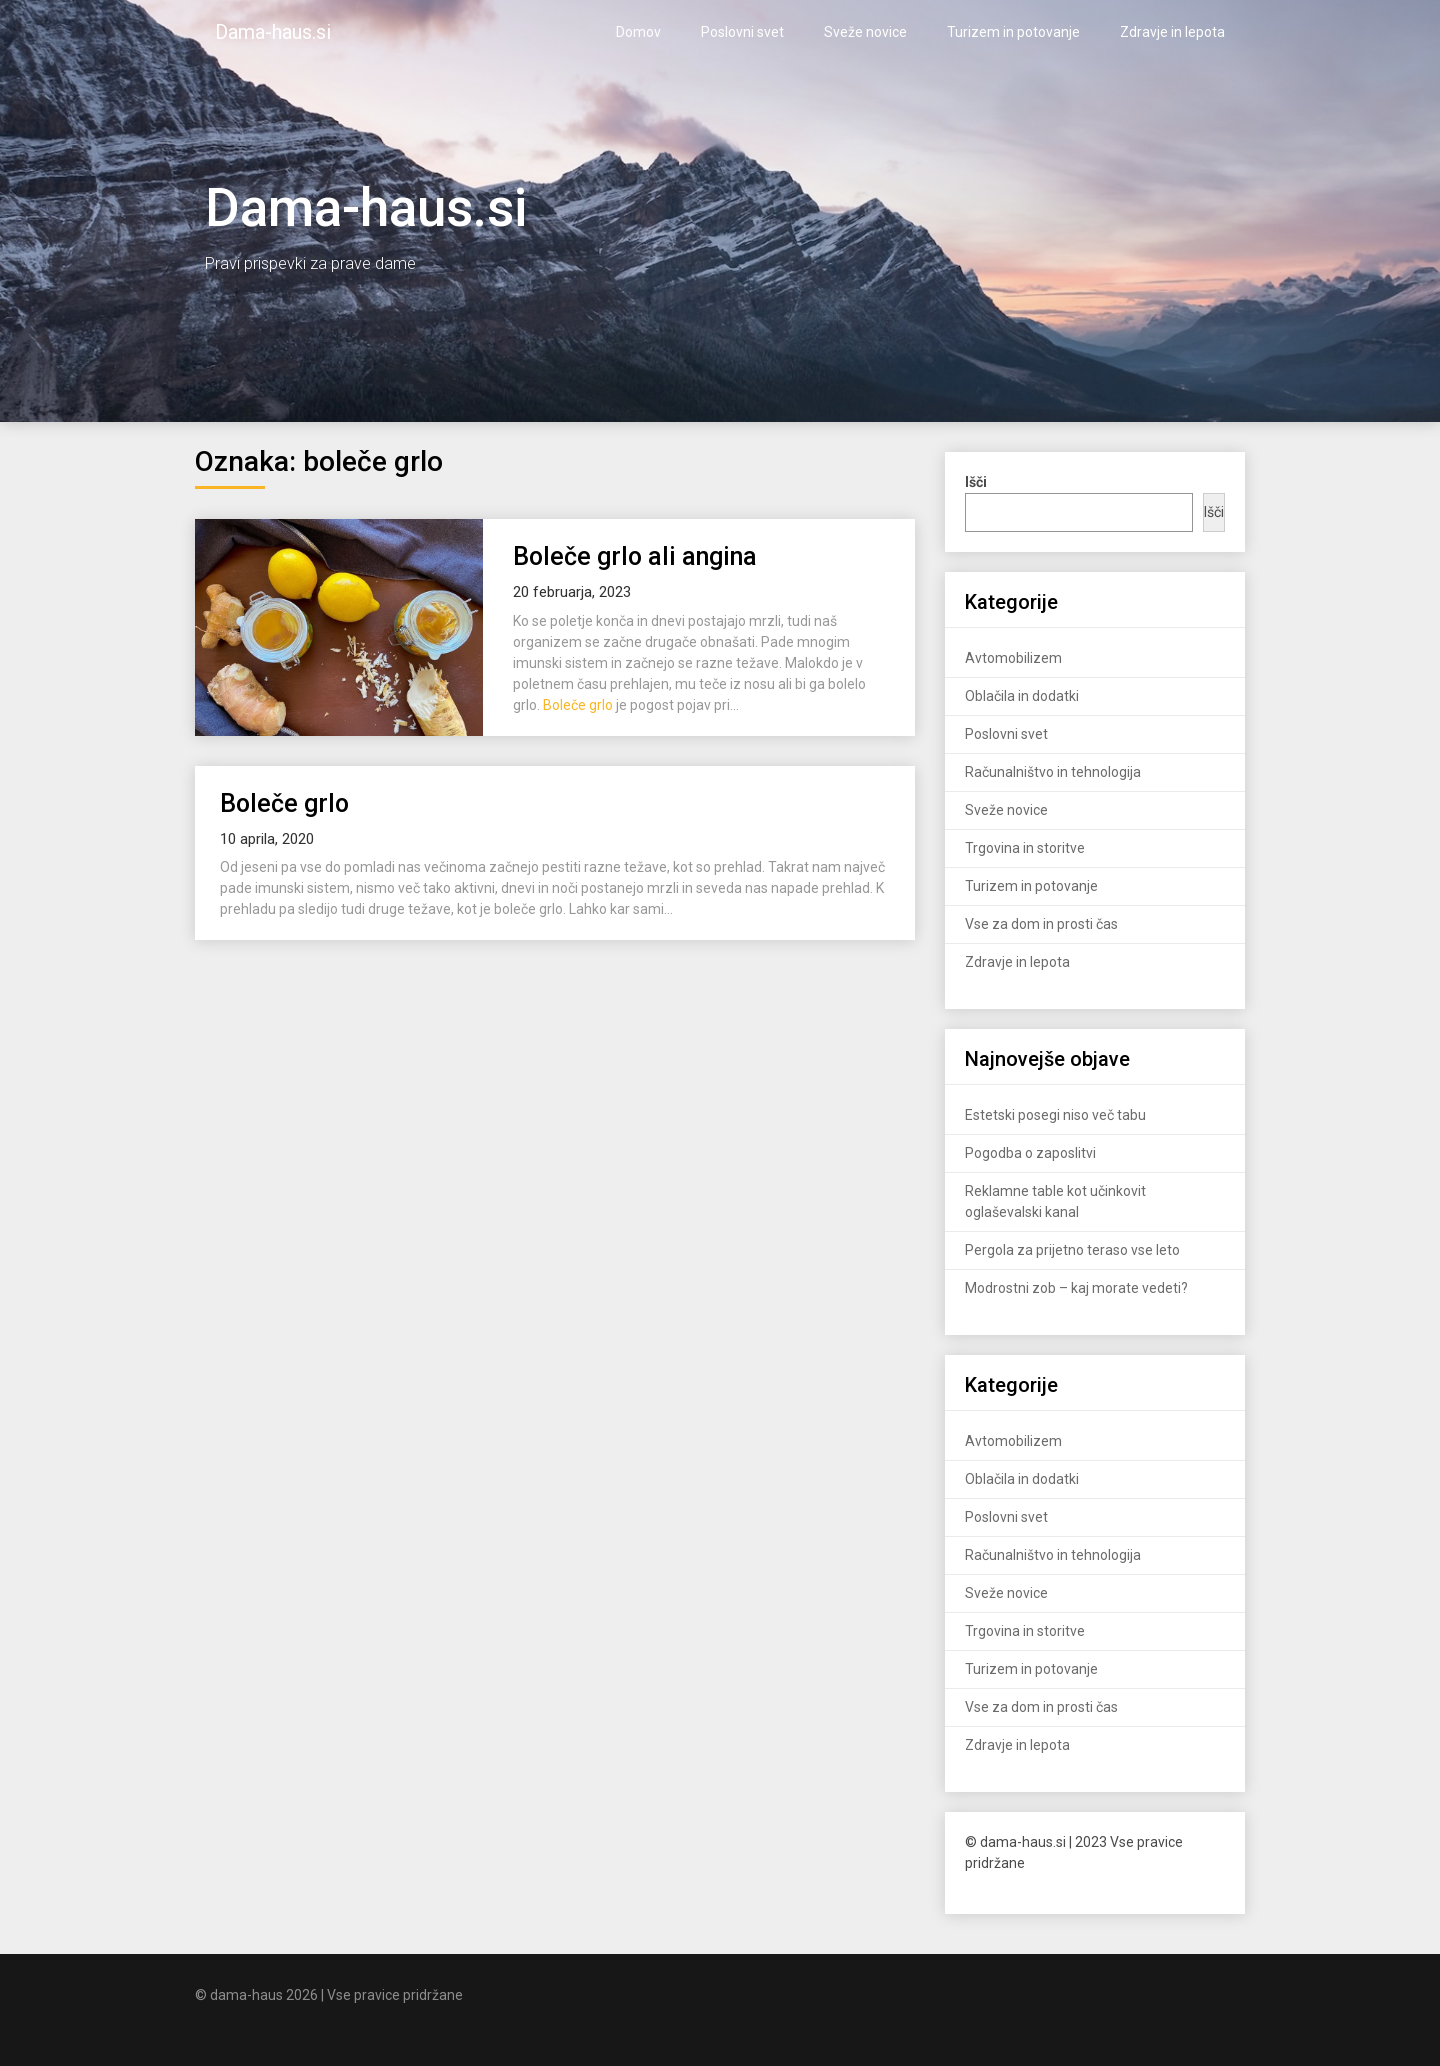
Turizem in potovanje (1013, 32)
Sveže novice (865, 32)
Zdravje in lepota (1172, 32)
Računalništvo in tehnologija (1053, 772)
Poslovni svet (742, 32)
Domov (638, 32)
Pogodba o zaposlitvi (1030, 1153)
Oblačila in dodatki (1022, 696)
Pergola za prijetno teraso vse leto (1072, 1250)
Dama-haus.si (273, 32)
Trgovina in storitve (1025, 848)
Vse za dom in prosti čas (1041, 924)
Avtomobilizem (1013, 658)
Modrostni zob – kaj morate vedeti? (1076, 1288)
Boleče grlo (578, 705)
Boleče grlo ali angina (635, 556)
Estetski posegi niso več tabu (1055, 1115)
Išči (1214, 512)
